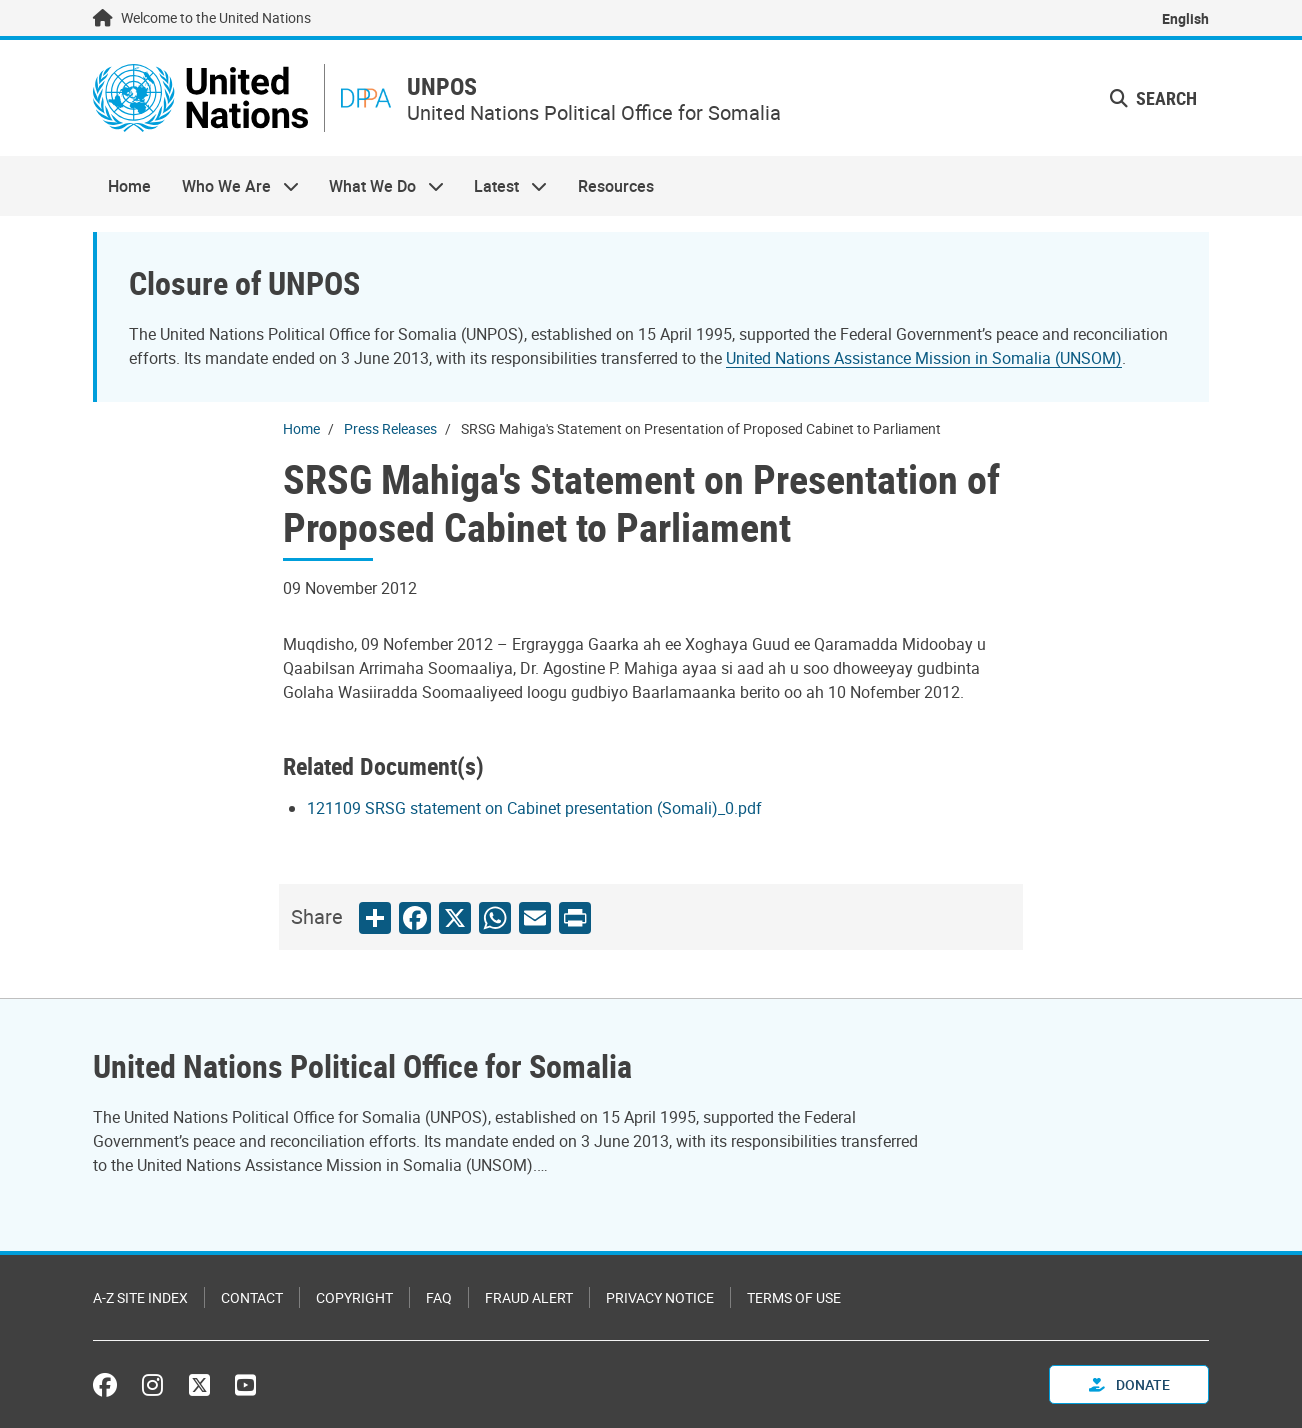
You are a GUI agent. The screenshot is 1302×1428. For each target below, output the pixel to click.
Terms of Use (794, 1297)
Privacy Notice (660, 1297)
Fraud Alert (529, 1297)
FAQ (439, 1297)
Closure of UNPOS (244, 282)
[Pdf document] (548, 808)
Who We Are (232, 186)
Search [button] (1153, 98)
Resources (616, 186)
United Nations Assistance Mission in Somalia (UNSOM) (924, 358)
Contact (252, 1297)
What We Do (379, 186)
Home (129, 186)
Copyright (354, 1297)
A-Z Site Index (140, 1297)
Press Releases (390, 428)
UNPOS (442, 86)
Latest (503, 186)
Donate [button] (1129, 1384)
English (1185, 18)
